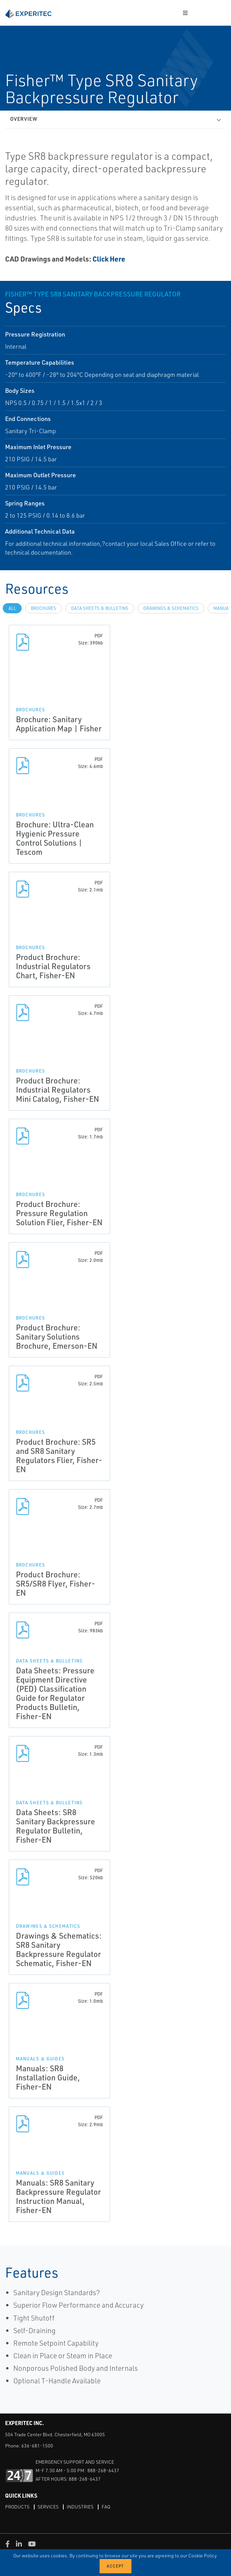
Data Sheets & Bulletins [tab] (99, 608)
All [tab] (12, 608)
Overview (23, 119)
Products (17, 2507)
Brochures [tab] (43, 608)
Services (48, 2507)
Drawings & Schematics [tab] (170, 608)
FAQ (106, 2507)
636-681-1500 (37, 2445)
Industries (80, 2507)
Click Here (108, 258)
